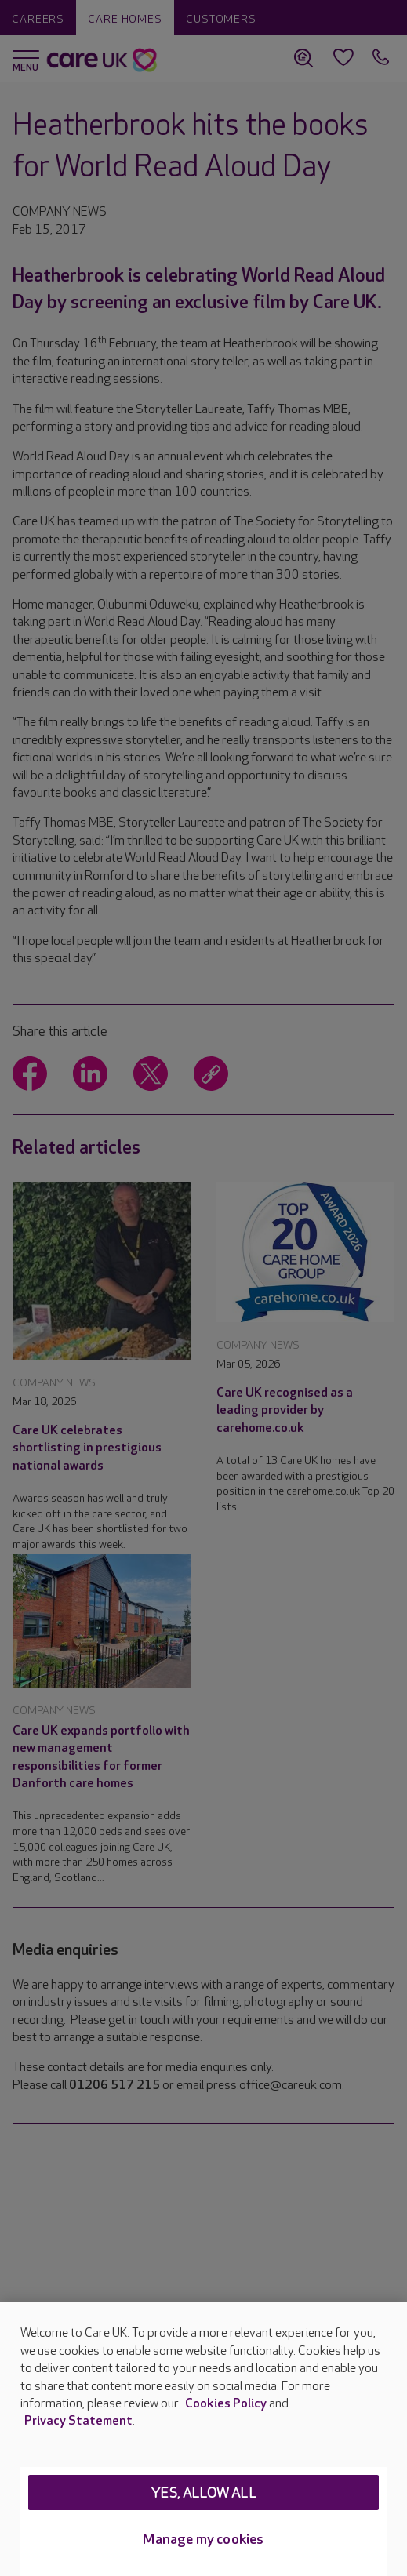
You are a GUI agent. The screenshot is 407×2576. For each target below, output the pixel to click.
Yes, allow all (203, 2493)
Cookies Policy (226, 2403)
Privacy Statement (78, 2421)
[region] (203, 2439)
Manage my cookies (203, 2539)
